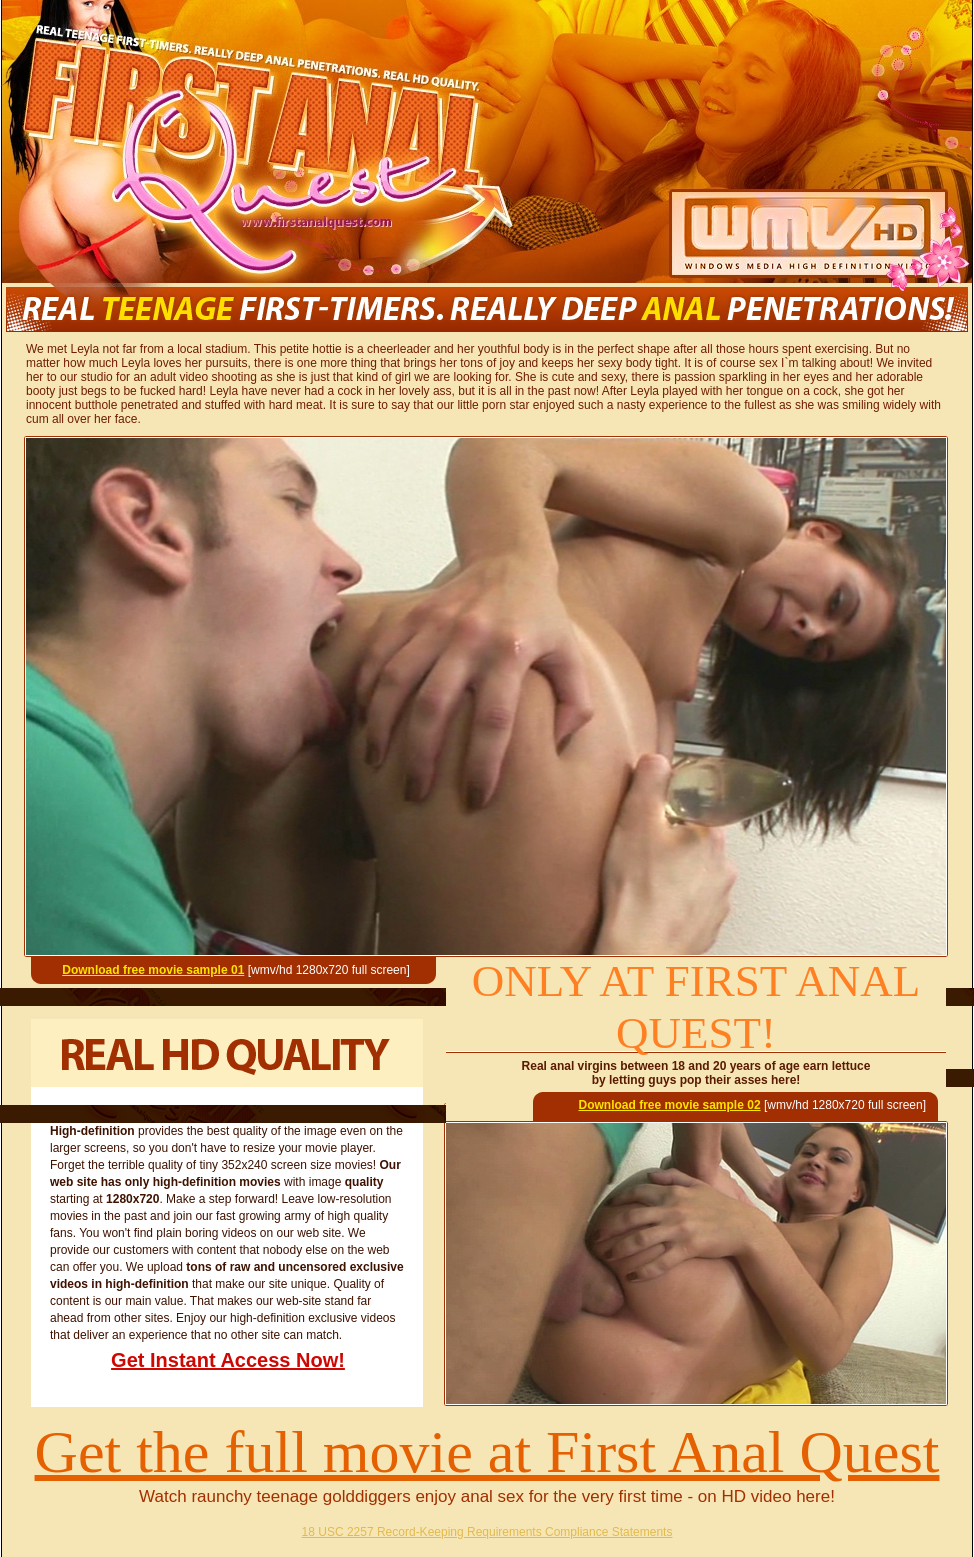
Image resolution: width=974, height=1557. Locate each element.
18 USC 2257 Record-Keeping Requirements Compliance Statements (487, 1532)
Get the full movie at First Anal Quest (487, 1452)
